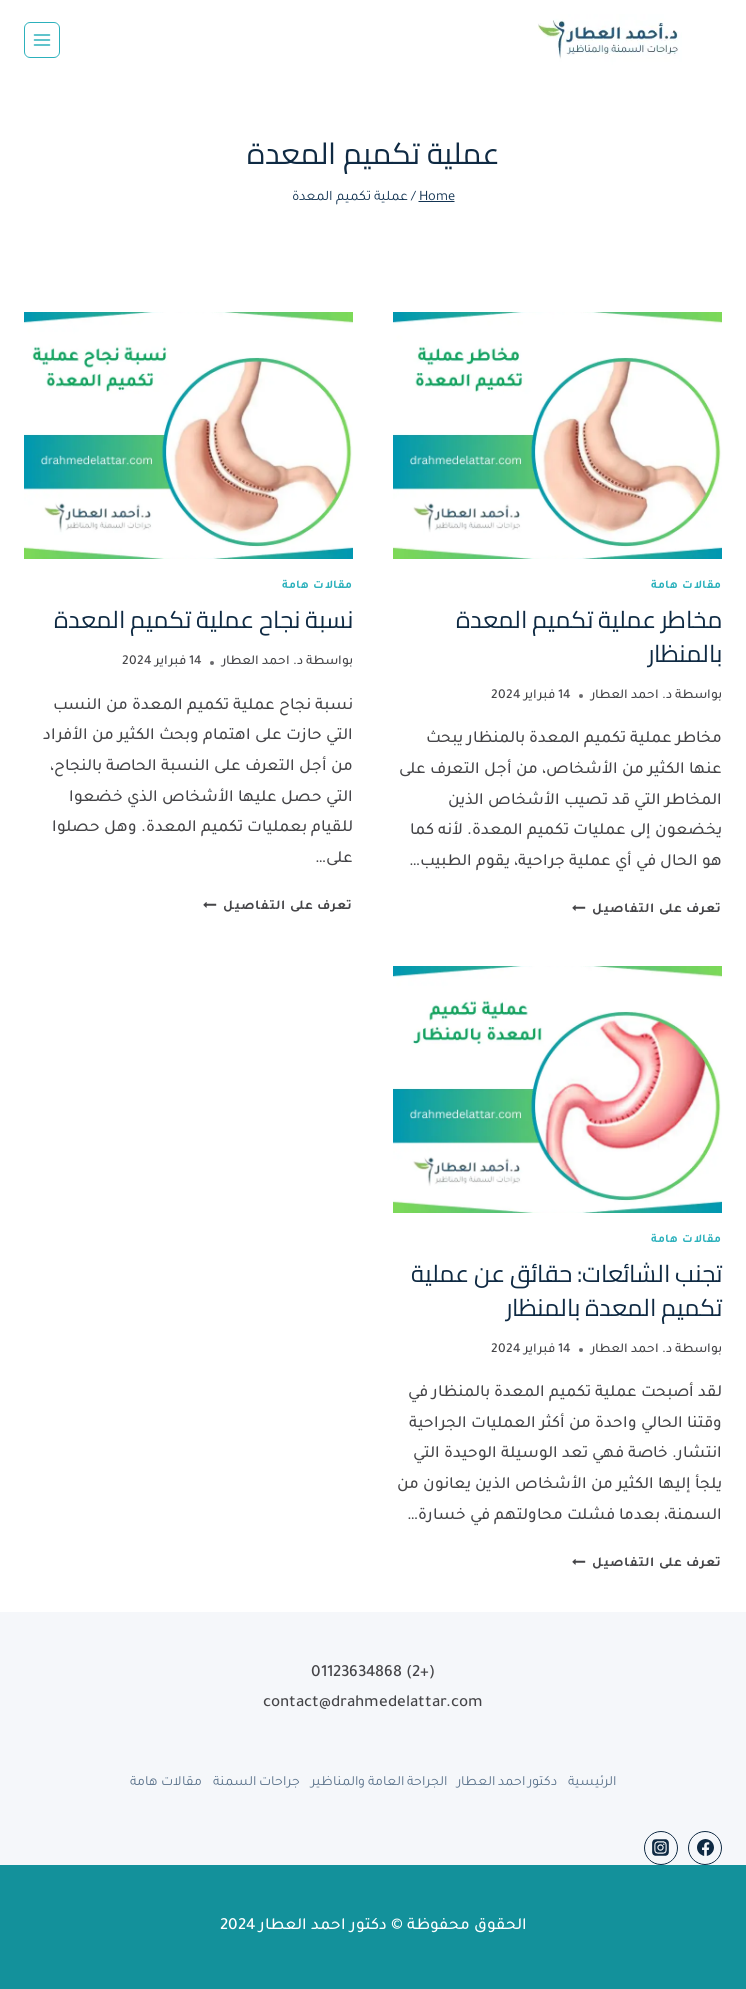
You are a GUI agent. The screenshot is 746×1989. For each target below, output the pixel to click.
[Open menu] (42, 40)
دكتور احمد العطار (507, 1783)
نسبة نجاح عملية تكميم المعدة (203, 619)
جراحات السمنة (256, 1783)
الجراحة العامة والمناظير (379, 1783)
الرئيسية (592, 1783)
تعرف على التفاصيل (647, 910)
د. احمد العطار (631, 696)
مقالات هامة (686, 586)
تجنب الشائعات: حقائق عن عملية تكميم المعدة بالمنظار (566, 1290)
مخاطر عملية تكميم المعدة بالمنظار (589, 636)
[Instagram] (661, 1848)
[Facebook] (705, 1848)
